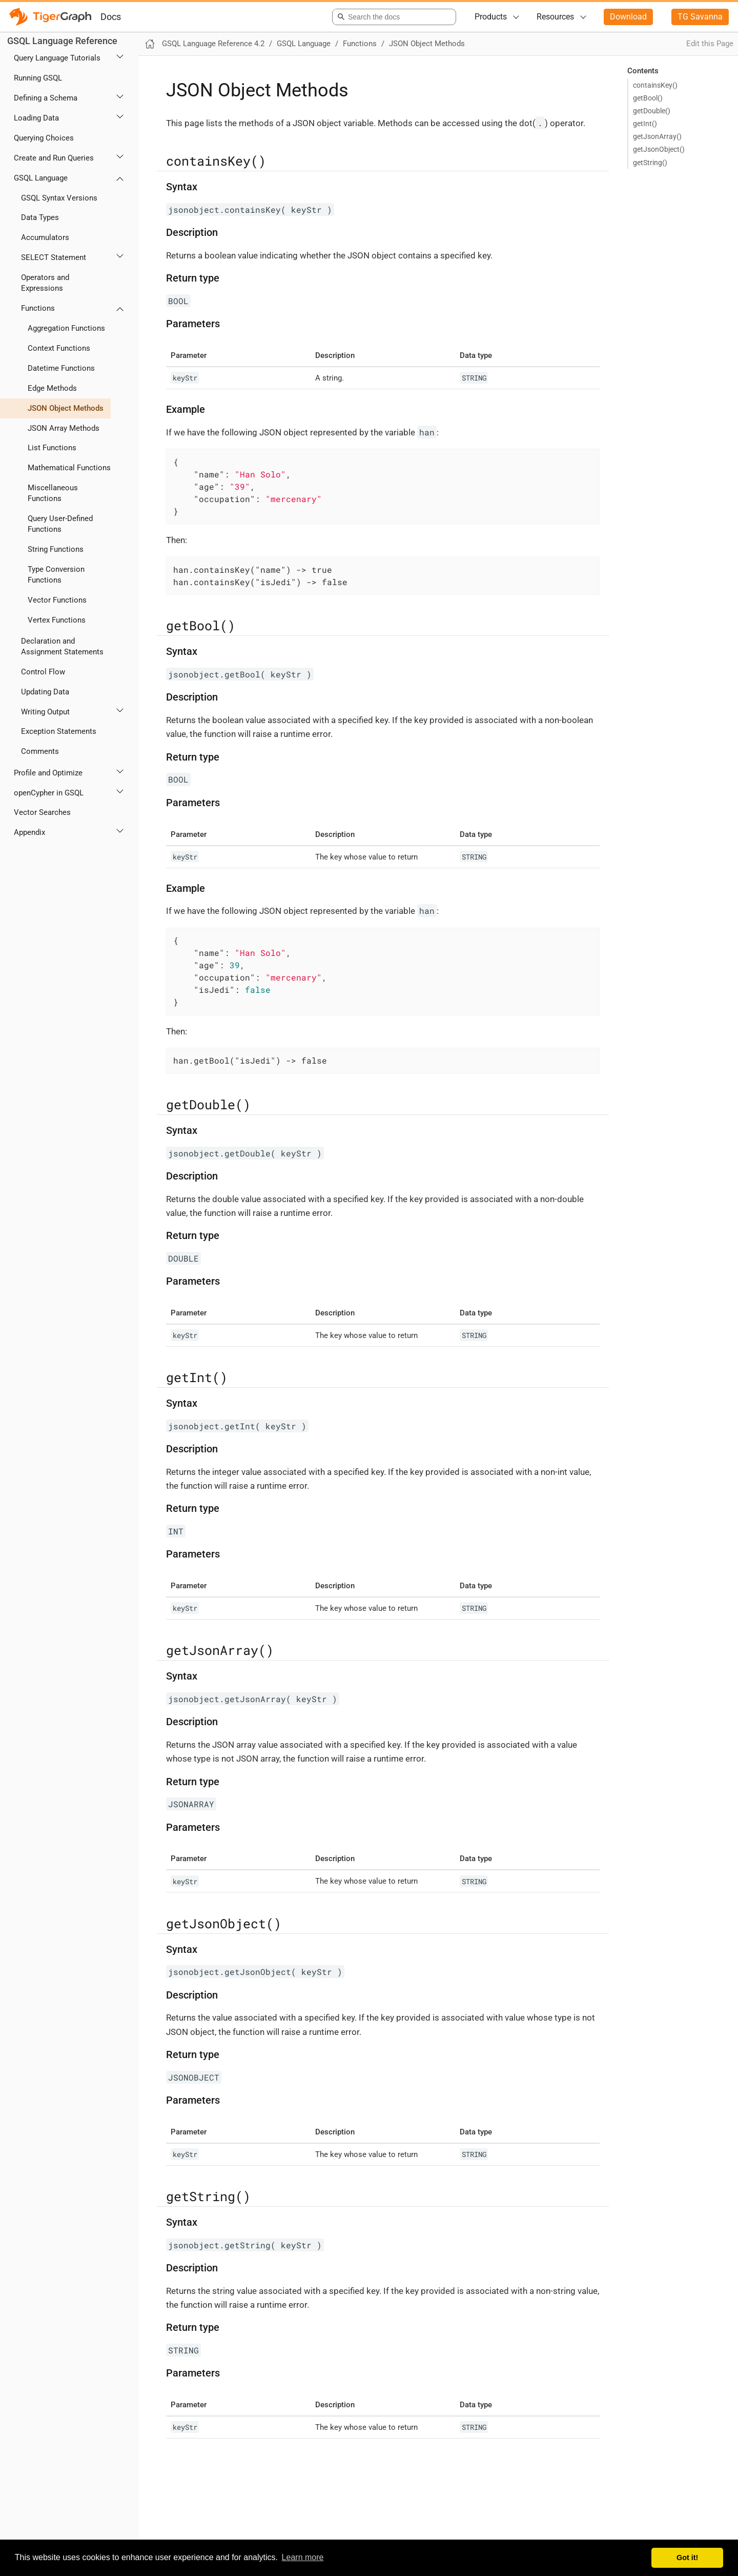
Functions (38, 308)
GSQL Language (41, 178)
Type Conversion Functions (56, 575)
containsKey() (655, 85)
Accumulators (45, 237)
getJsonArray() (657, 136)
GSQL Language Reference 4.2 (213, 43)
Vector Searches (42, 812)
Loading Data (36, 118)
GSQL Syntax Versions (59, 198)
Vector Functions (57, 600)
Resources (555, 17)
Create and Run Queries (54, 158)
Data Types (40, 217)
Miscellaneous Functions (53, 493)
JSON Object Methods (66, 408)
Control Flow (43, 671)
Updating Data (45, 691)
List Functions (52, 447)
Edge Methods (52, 388)
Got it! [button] (687, 2557)
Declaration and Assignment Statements (62, 646)
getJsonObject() (659, 149)
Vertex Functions (57, 620)
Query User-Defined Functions (60, 524)
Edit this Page (709, 43)
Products (491, 17)
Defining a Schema (45, 98)
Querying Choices (44, 138)
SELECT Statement (53, 257)
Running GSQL (38, 78)
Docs (110, 16)
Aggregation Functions (66, 328)
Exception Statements (58, 731)
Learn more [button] (303, 2557)
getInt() (645, 123)
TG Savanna (700, 17)
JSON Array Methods (63, 428)
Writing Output (45, 711)
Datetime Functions (61, 368)
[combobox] (392, 17)
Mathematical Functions (69, 467)
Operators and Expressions (45, 283)
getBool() (648, 98)
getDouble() (651, 111)
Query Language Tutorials (57, 58)
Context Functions (59, 348)
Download (628, 17)
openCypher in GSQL (49, 792)
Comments (40, 751)
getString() (650, 162)
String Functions (56, 549)
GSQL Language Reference (62, 40)
